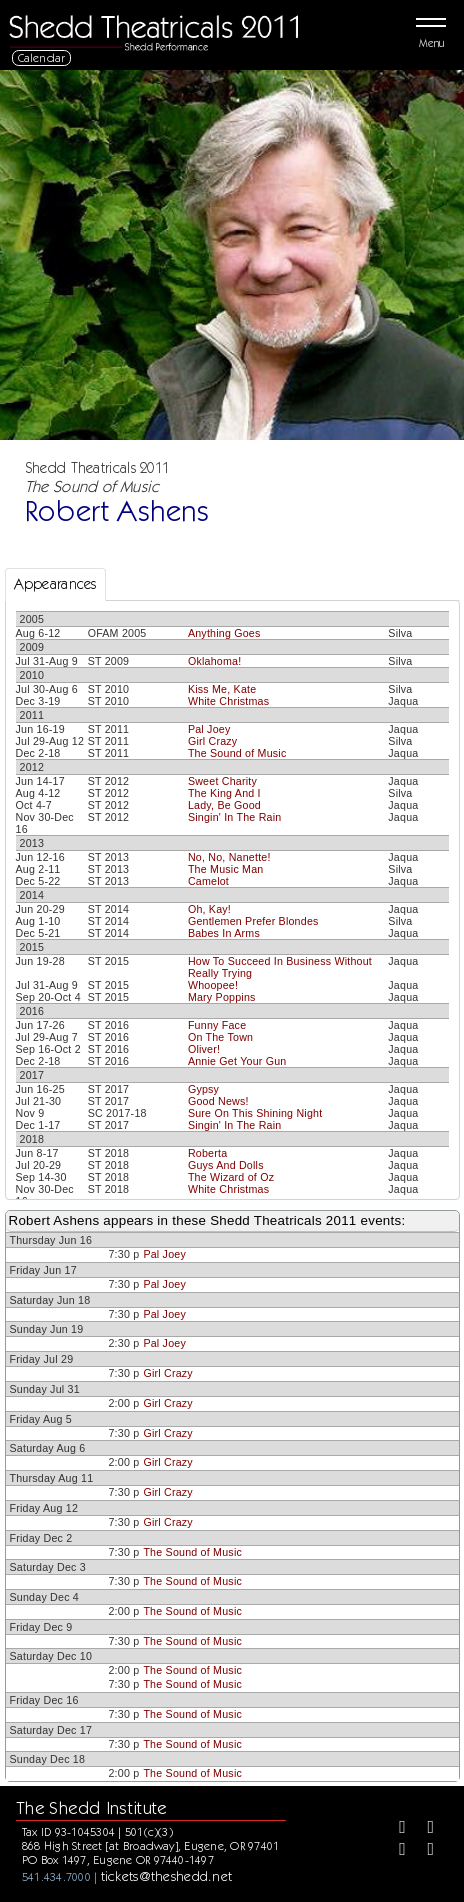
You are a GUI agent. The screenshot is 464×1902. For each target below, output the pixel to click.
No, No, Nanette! (229, 857)
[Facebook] (395, 1829)
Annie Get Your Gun (237, 1061)
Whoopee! (213, 985)
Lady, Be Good (224, 805)
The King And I (224, 793)
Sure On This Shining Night (255, 1113)
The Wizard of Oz (231, 1177)
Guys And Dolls (226, 1165)
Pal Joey (209, 729)
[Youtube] (423, 1851)
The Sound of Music (237, 753)
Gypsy (203, 1089)
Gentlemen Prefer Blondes (253, 921)
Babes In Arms (224, 933)
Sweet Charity (222, 781)
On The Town (220, 1037)
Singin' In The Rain (235, 817)
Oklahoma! (214, 661)
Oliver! (204, 1049)
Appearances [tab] (55, 584)
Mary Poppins (222, 997)
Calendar (42, 57)
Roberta (207, 1153)
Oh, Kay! (209, 909)
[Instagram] (395, 1851)
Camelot (208, 881)
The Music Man (226, 869)
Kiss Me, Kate (222, 689)
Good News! (218, 1101)
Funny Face (217, 1025)
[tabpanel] (232, 1077)
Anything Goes (224, 633)
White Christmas (228, 701)
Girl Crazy (213, 741)
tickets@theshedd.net (167, 1876)
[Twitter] (423, 1829)
